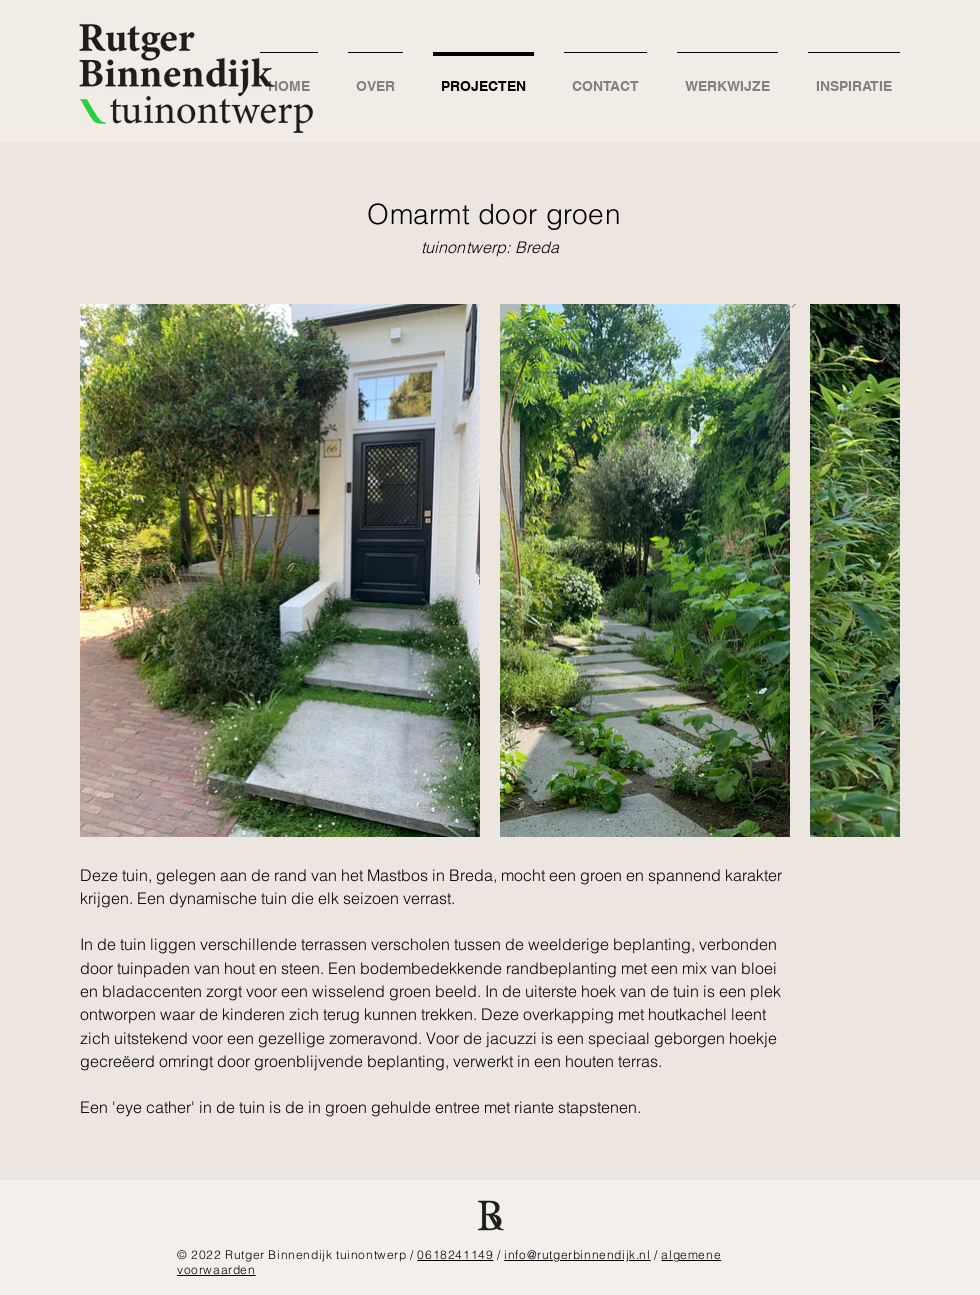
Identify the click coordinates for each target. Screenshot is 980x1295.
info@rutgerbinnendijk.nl (577, 1254)
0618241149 (455, 1254)
